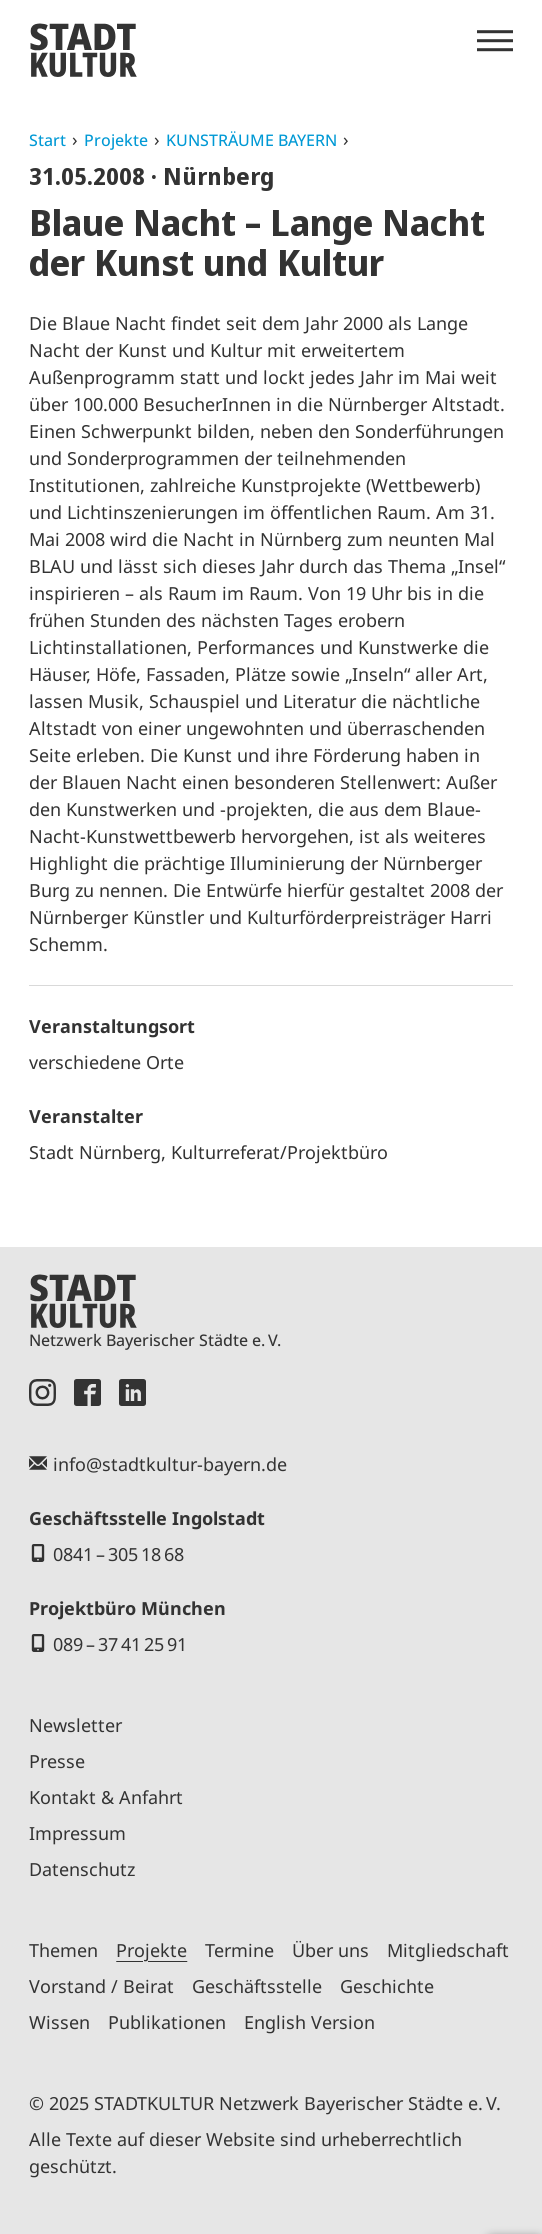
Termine (239, 1950)
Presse (57, 1761)
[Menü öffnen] (495, 41)
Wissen (59, 2022)
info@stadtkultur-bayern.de (170, 1464)
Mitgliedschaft (448, 1950)
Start (47, 140)
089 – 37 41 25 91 (120, 1644)
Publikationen (167, 2022)
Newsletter (75, 1725)
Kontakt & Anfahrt (106, 1797)
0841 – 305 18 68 (118, 1554)
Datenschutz (82, 1869)
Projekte (116, 140)
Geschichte (387, 1986)
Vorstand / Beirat (101, 1986)
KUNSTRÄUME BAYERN (251, 140)
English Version (309, 2022)
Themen (63, 1950)
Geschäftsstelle (257, 1986)
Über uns (330, 1950)
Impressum (77, 1833)
